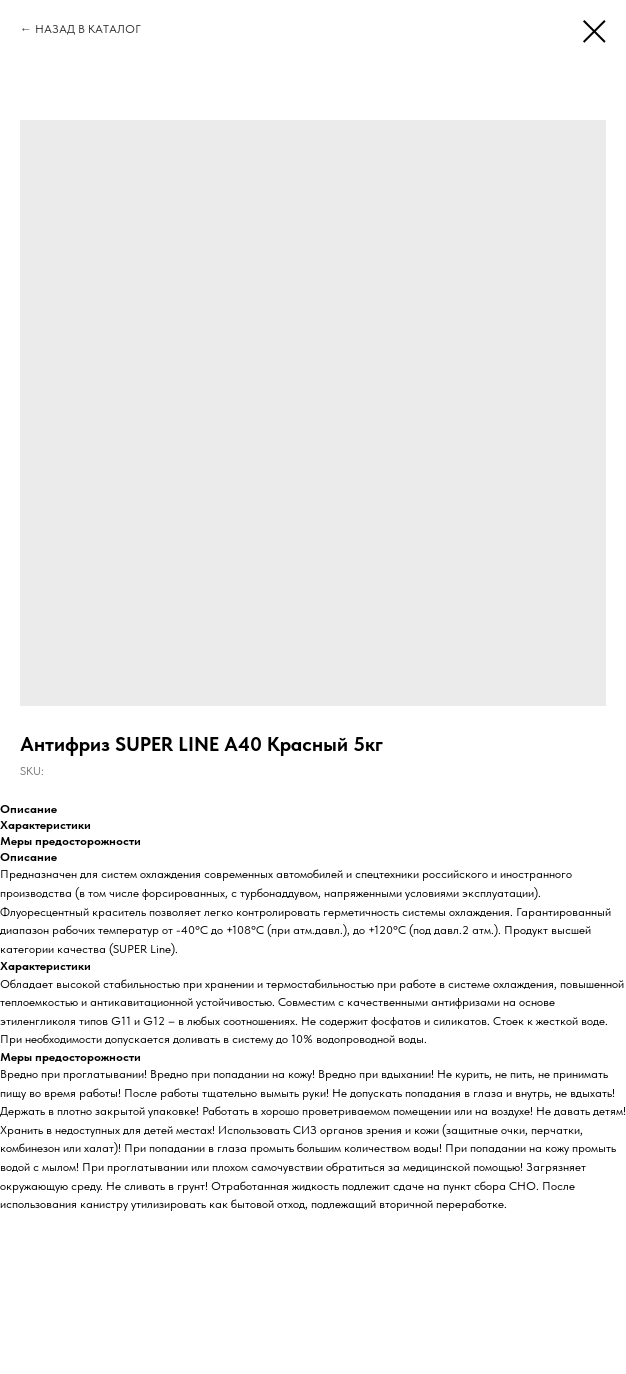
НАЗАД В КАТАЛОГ (88, 29)
